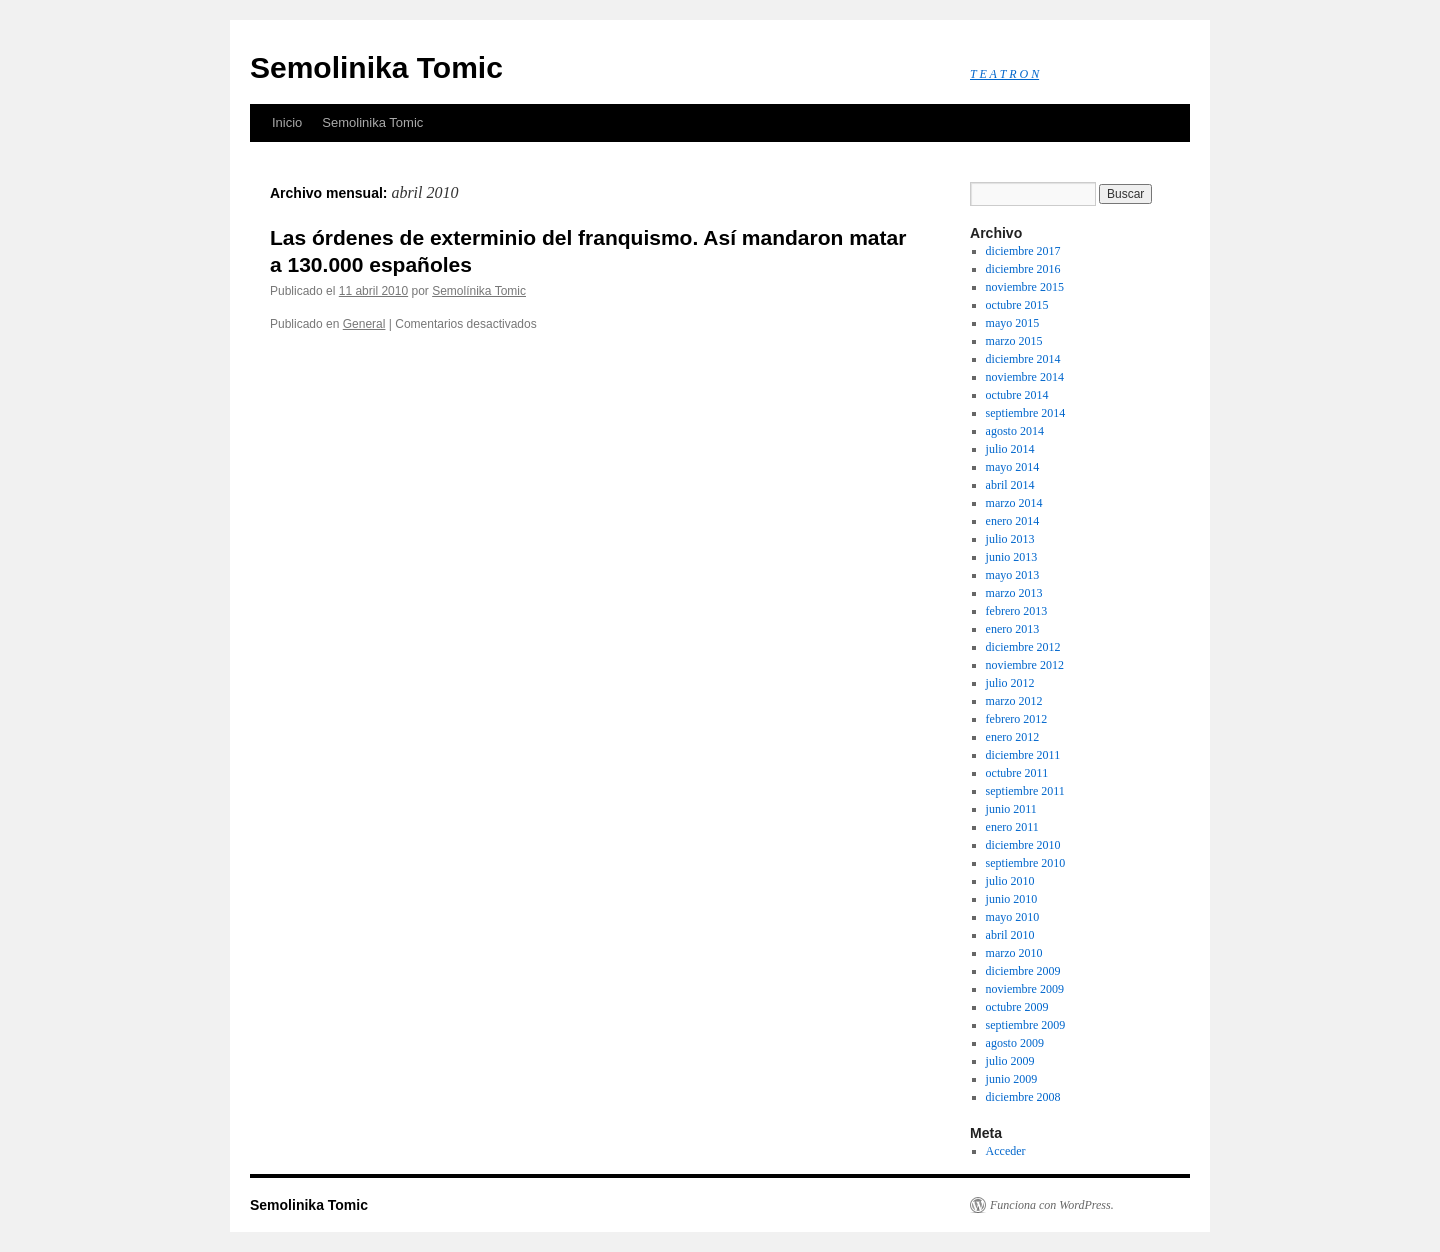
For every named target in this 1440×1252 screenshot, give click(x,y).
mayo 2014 (1013, 467)
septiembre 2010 (1026, 863)
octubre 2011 (1017, 773)
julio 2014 (1010, 449)
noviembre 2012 (1025, 665)
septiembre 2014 (1026, 413)
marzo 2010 (1014, 953)
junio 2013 (1012, 557)
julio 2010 (1010, 881)
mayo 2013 (1013, 575)
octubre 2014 (1017, 395)
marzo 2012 (1014, 701)
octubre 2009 (1017, 1007)
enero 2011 (1012, 827)
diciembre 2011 (1023, 755)
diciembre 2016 (1023, 269)
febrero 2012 (1017, 719)
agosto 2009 (1015, 1043)
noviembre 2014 (1025, 377)
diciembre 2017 (1023, 251)
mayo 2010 (1013, 917)
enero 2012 (1013, 737)
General (364, 324)
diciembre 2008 (1023, 1097)
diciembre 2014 (1023, 359)
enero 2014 (1013, 521)
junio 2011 (1011, 809)
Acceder (1006, 1151)
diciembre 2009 (1023, 971)
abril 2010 (1010, 935)
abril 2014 (1010, 485)
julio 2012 (1010, 683)
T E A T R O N (1004, 74)
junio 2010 (1012, 899)
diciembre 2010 (1023, 845)
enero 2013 (1013, 629)
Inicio (287, 122)
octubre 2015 (1017, 305)
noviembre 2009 (1025, 989)
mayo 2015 (1013, 323)
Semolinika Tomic (376, 67)
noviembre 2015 (1025, 287)
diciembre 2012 (1023, 647)
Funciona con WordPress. (1052, 1205)
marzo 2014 (1014, 503)
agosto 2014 (1015, 431)
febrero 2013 (1017, 611)
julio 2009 (1010, 1061)
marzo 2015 (1014, 341)
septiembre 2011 (1025, 791)
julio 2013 (1010, 539)
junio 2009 (1012, 1079)
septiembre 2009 (1026, 1025)
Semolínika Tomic (479, 291)
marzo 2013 (1014, 593)
